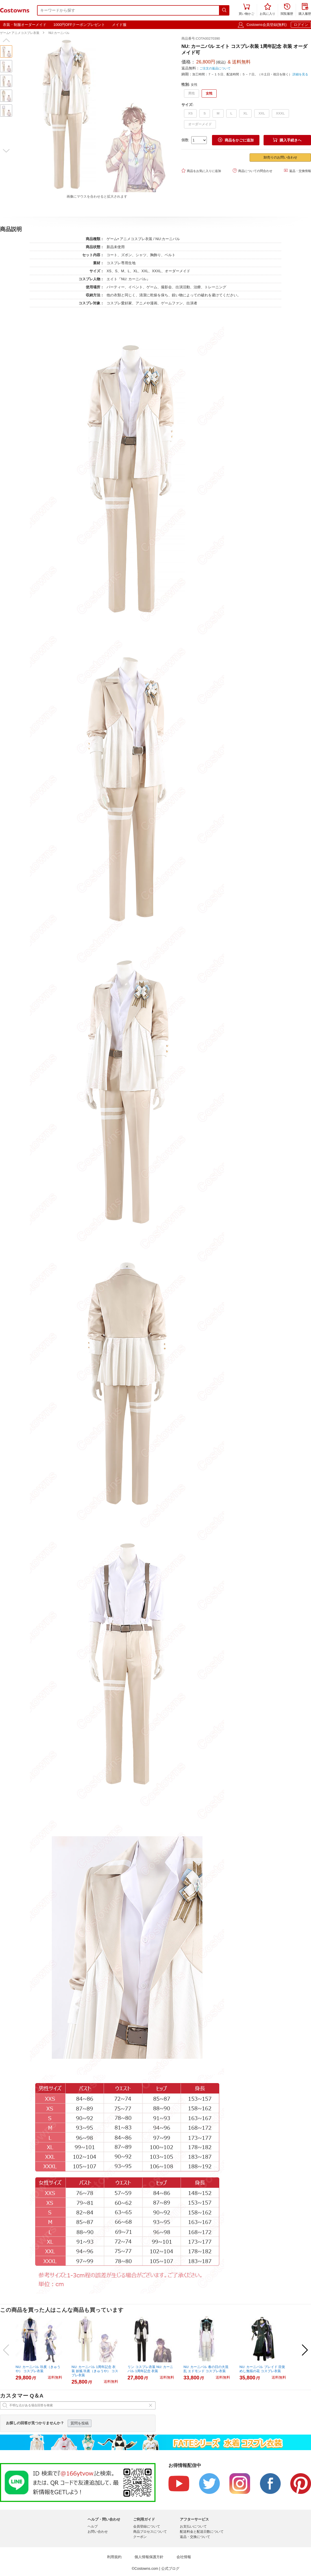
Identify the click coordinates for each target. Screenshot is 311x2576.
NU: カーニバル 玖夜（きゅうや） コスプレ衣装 (38, 2369)
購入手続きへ (287, 140)
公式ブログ (170, 2568)
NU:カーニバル (58, 33)
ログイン (301, 25)
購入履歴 (305, 10)
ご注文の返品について (215, 68)
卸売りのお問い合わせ (280, 157)
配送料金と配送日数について (202, 2532)
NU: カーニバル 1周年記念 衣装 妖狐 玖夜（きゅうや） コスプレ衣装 (95, 2371)
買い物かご (246, 10)
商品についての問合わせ (252, 170)
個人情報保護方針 (149, 2557)
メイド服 (119, 25)
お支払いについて (193, 2526)
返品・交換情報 (297, 170)
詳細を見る (300, 74)
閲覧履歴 (287, 10)
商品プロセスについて (150, 2532)
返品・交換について (195, 2537)
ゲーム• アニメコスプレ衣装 (19, 33)
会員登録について (146, 2526)
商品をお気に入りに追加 (201, 170)
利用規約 (114, 2557)
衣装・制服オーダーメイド (24, 25)
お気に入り (267, 10)
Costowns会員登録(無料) (266, 25)
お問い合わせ (98, 2532)
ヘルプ (93, 2526)
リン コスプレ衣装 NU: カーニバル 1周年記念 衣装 (150, 2369)
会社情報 (183, 2557)
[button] (6, 40)
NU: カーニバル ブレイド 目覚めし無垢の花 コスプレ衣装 (262, 2369)
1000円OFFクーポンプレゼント (79, 25)
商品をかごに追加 (236, 140)
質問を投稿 (79, 2423)
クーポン (140, 2537)
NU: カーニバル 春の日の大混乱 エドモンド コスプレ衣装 (205, 2369)
